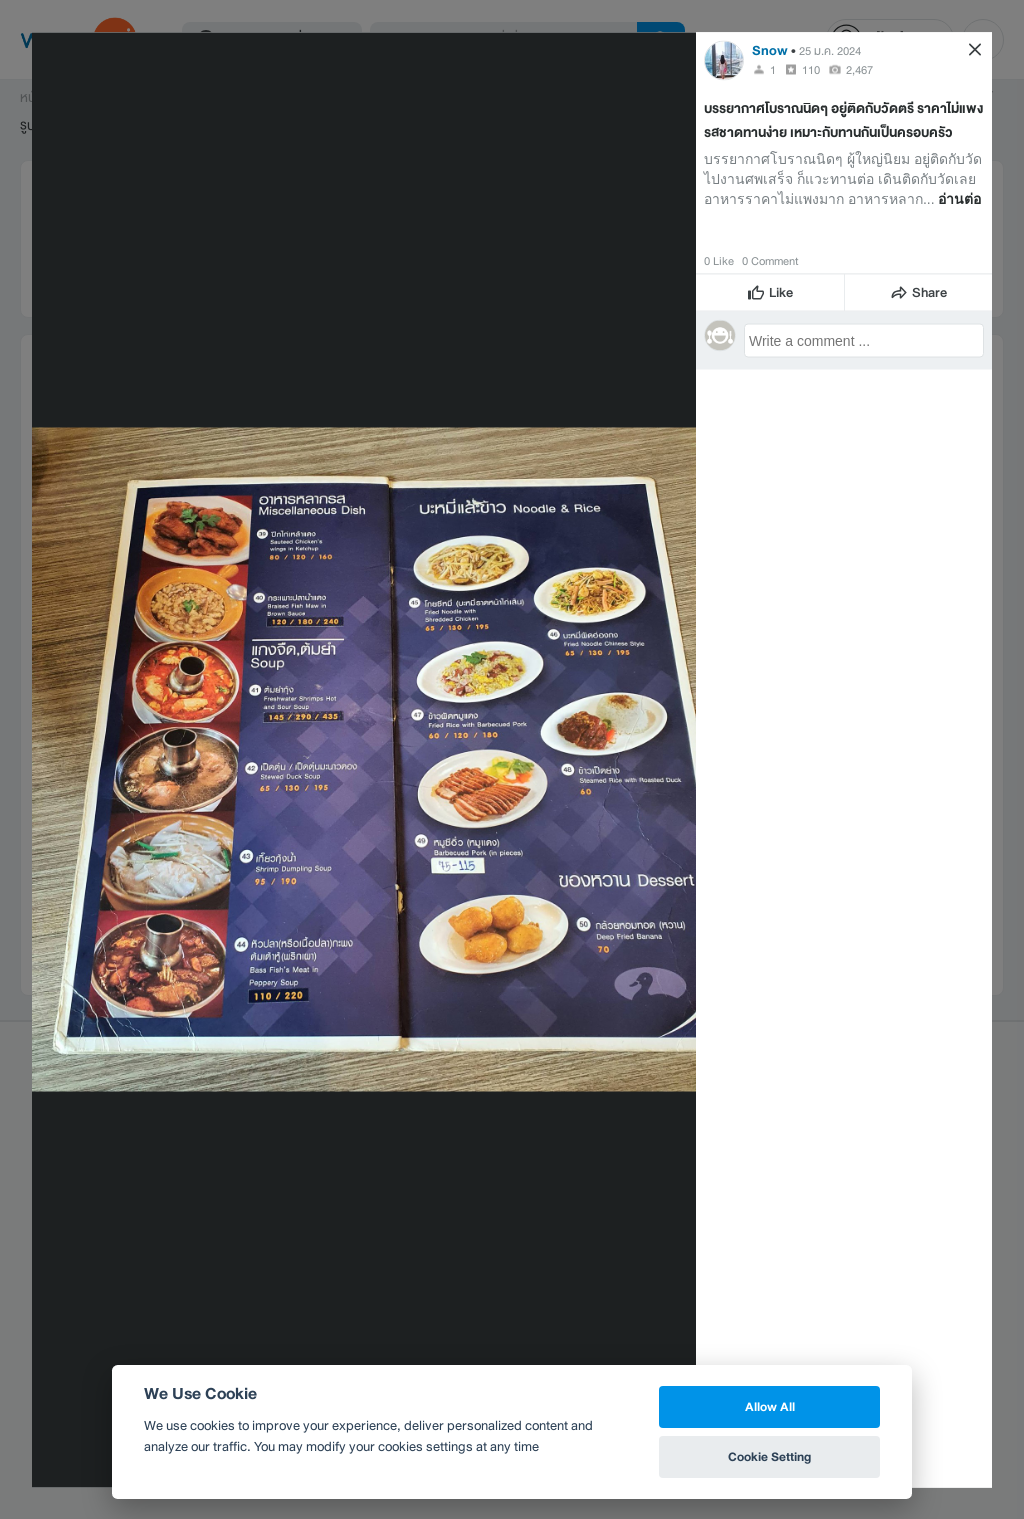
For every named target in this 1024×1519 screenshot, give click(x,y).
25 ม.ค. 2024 (830, 50)
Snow (770, 49)
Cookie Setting (769, 1456)
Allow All (770, 1406)
